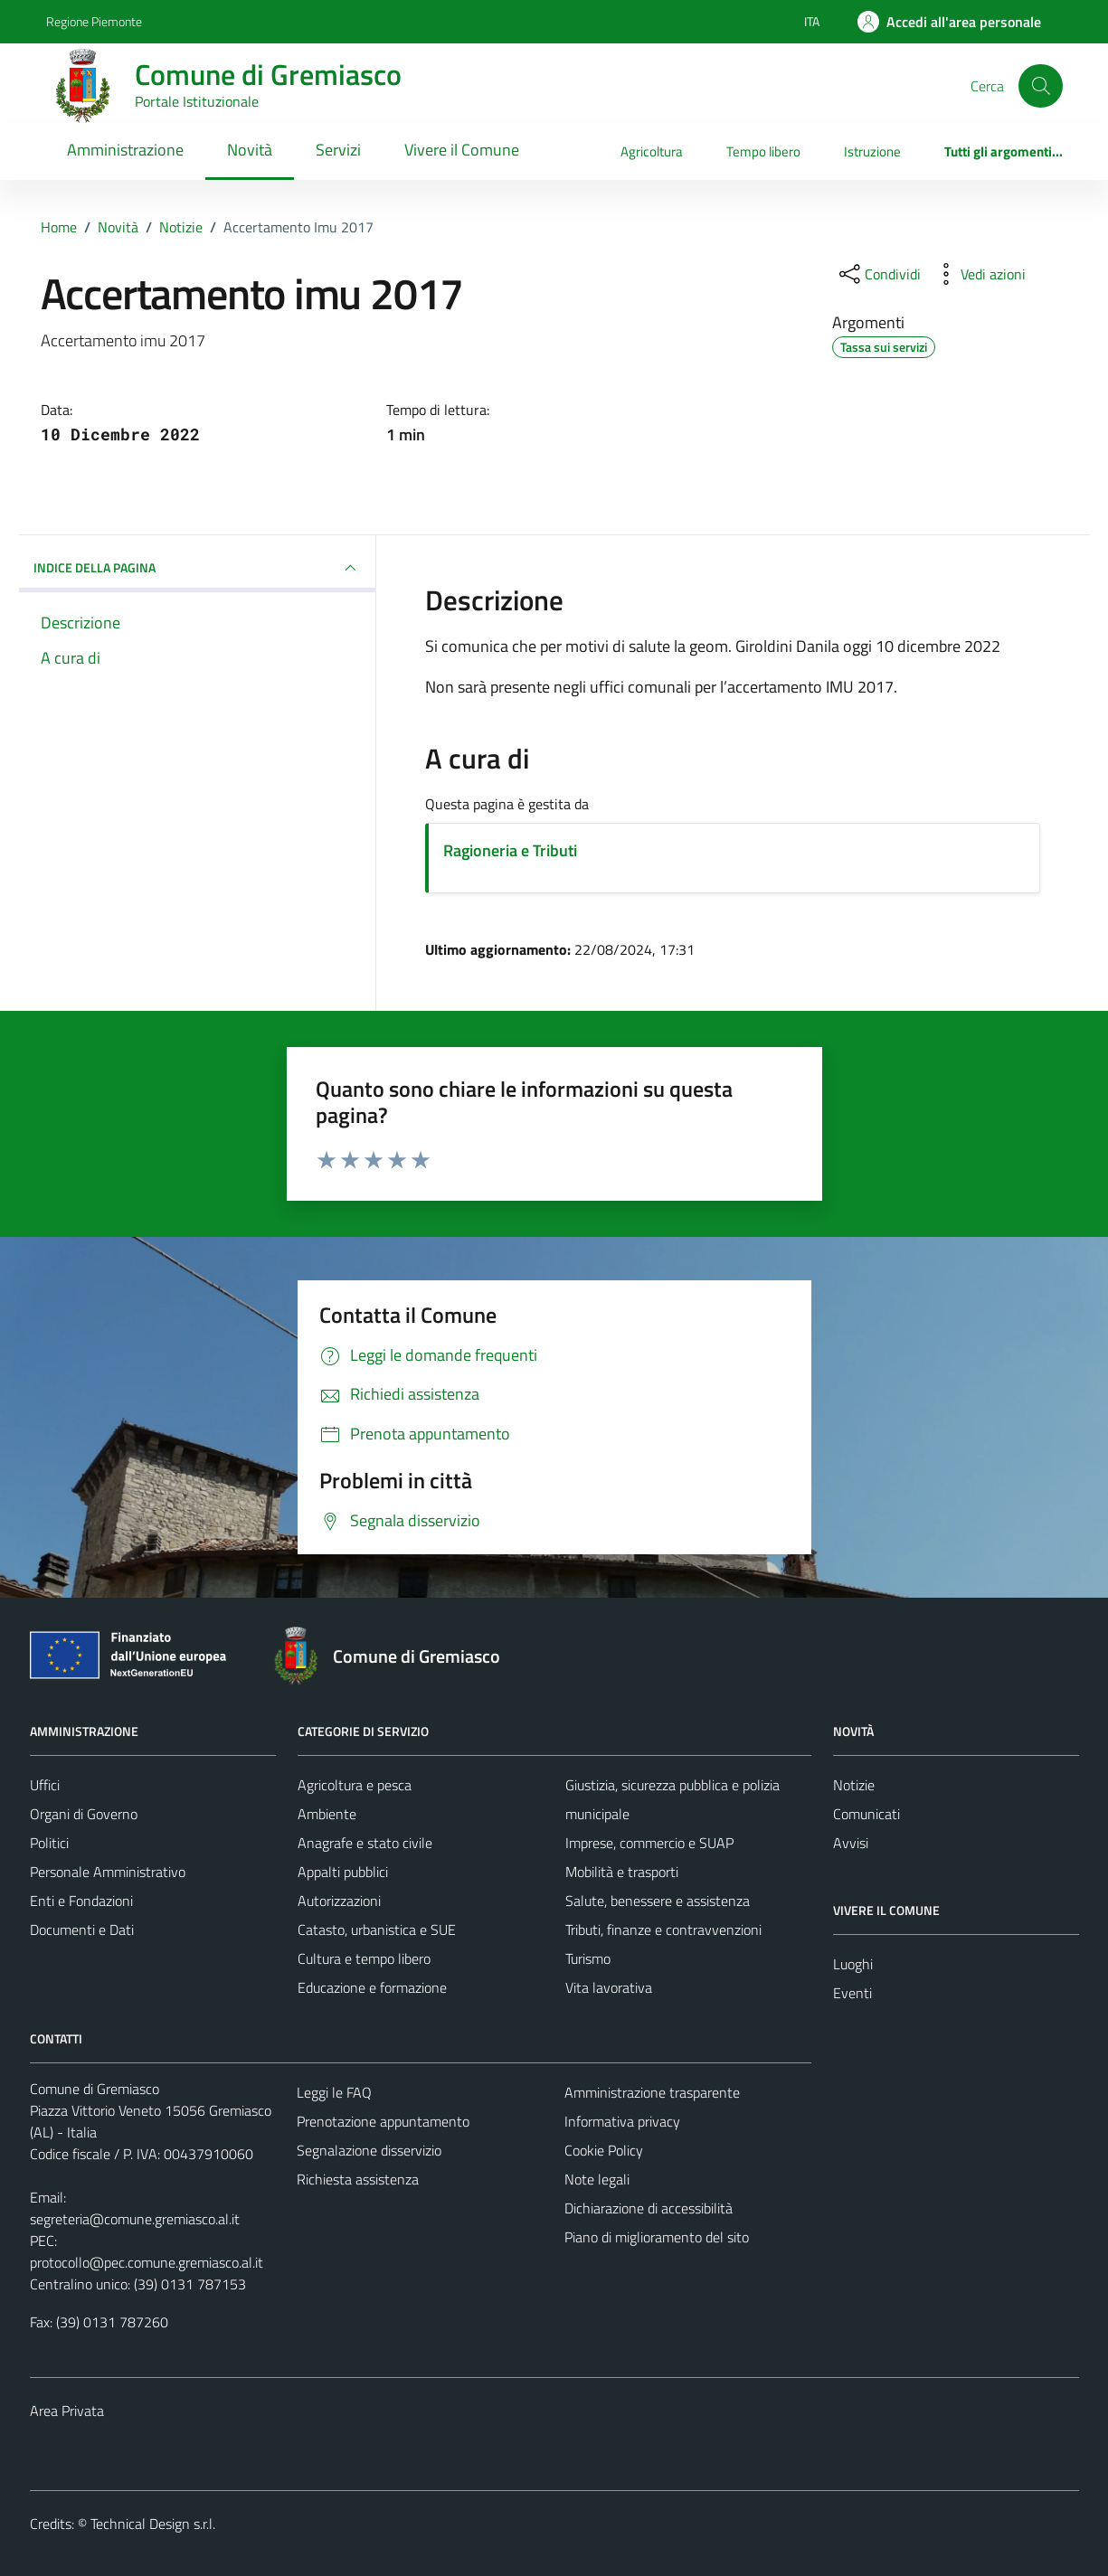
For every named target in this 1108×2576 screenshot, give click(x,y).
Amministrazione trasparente (652, 2092)
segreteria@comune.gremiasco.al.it (135, 2219)
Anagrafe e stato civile (365, 1843)
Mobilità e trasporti (621, 1871)
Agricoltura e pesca (355, 1785)
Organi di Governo (83, 1814)
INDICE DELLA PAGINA (197, 568)
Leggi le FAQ (334, 2092)
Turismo (588, 1958)
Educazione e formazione (372, 1987)
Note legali (597, 2179)
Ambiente (327, 1814)
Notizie (854, 1785)
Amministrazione (125, 149)
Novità (249, 149)
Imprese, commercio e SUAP (649, 1843)
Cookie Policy (603, 2150)
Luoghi (853, 1964)
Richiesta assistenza (358, 2179)
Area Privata (67, 2410)
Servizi (338, 149)
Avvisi (850, 1843)
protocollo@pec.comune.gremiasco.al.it (146, 2262)
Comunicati (866, 1814)
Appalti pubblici (343, 1871)
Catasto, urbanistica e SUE (377, 1929)
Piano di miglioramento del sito (656, 2237)
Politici (49, 1843)
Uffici (45, 1785)
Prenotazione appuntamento (383, 2121)
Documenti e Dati (82, 1929)
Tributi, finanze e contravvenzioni (663, 1929)
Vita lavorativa (608, 1987)
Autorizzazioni (339, 1900)
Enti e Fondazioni (81, 1900)
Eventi (852, 1993)
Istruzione (872, 151)
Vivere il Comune (461, 149)
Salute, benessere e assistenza (657, 1900)
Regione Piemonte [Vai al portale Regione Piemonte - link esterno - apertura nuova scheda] (94, 21)
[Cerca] (1040, 86)
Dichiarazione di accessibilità (648, 2208)
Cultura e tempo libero (364, 1958)
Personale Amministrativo (107, 1871)
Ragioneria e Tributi (510, 850)
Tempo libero (763, 151)
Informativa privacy (622, 2121)
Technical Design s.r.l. (152, 2523)
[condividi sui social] (878, 273)
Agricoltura (651, 151)
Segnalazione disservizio (369, 2150)
